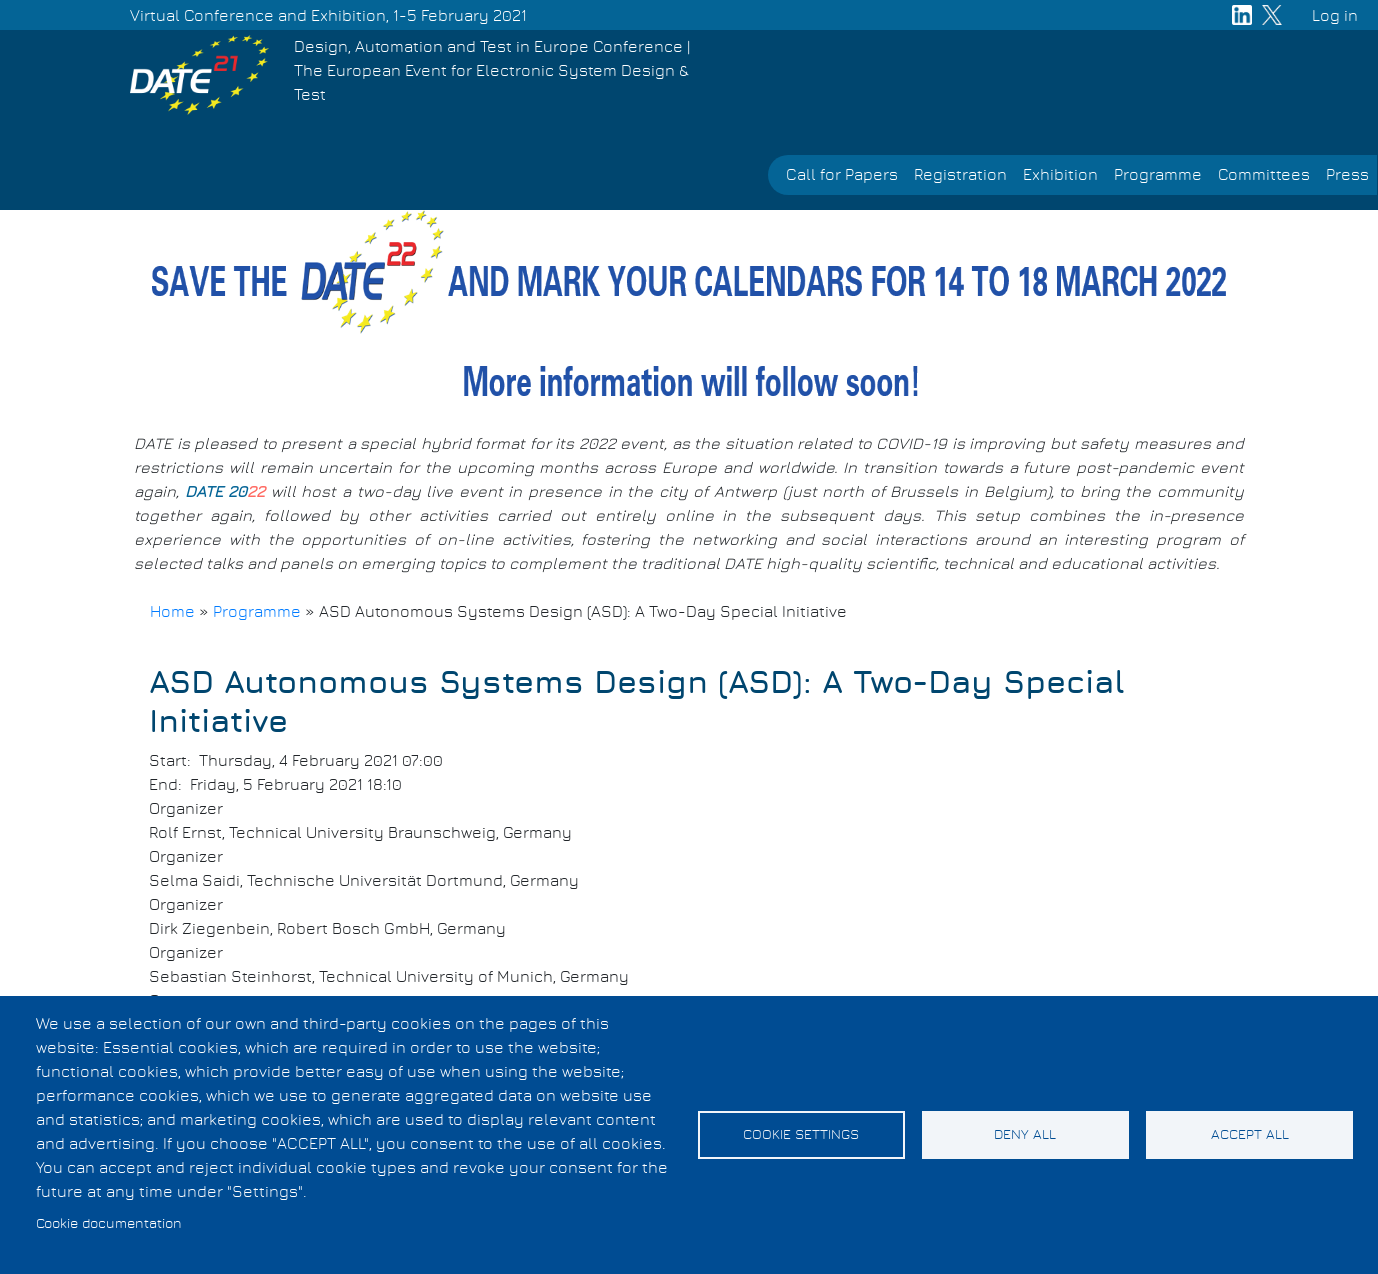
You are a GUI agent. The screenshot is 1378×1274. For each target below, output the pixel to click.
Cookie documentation (109, 1224)
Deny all (1025, 1135)
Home (172, 612)
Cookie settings (801, 1135)
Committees (1264, 175)
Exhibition (1060, 175)
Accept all (1250, 1135)
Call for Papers (842, 175)
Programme (1158, 175)
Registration (960, 175)
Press (1347, 175)
